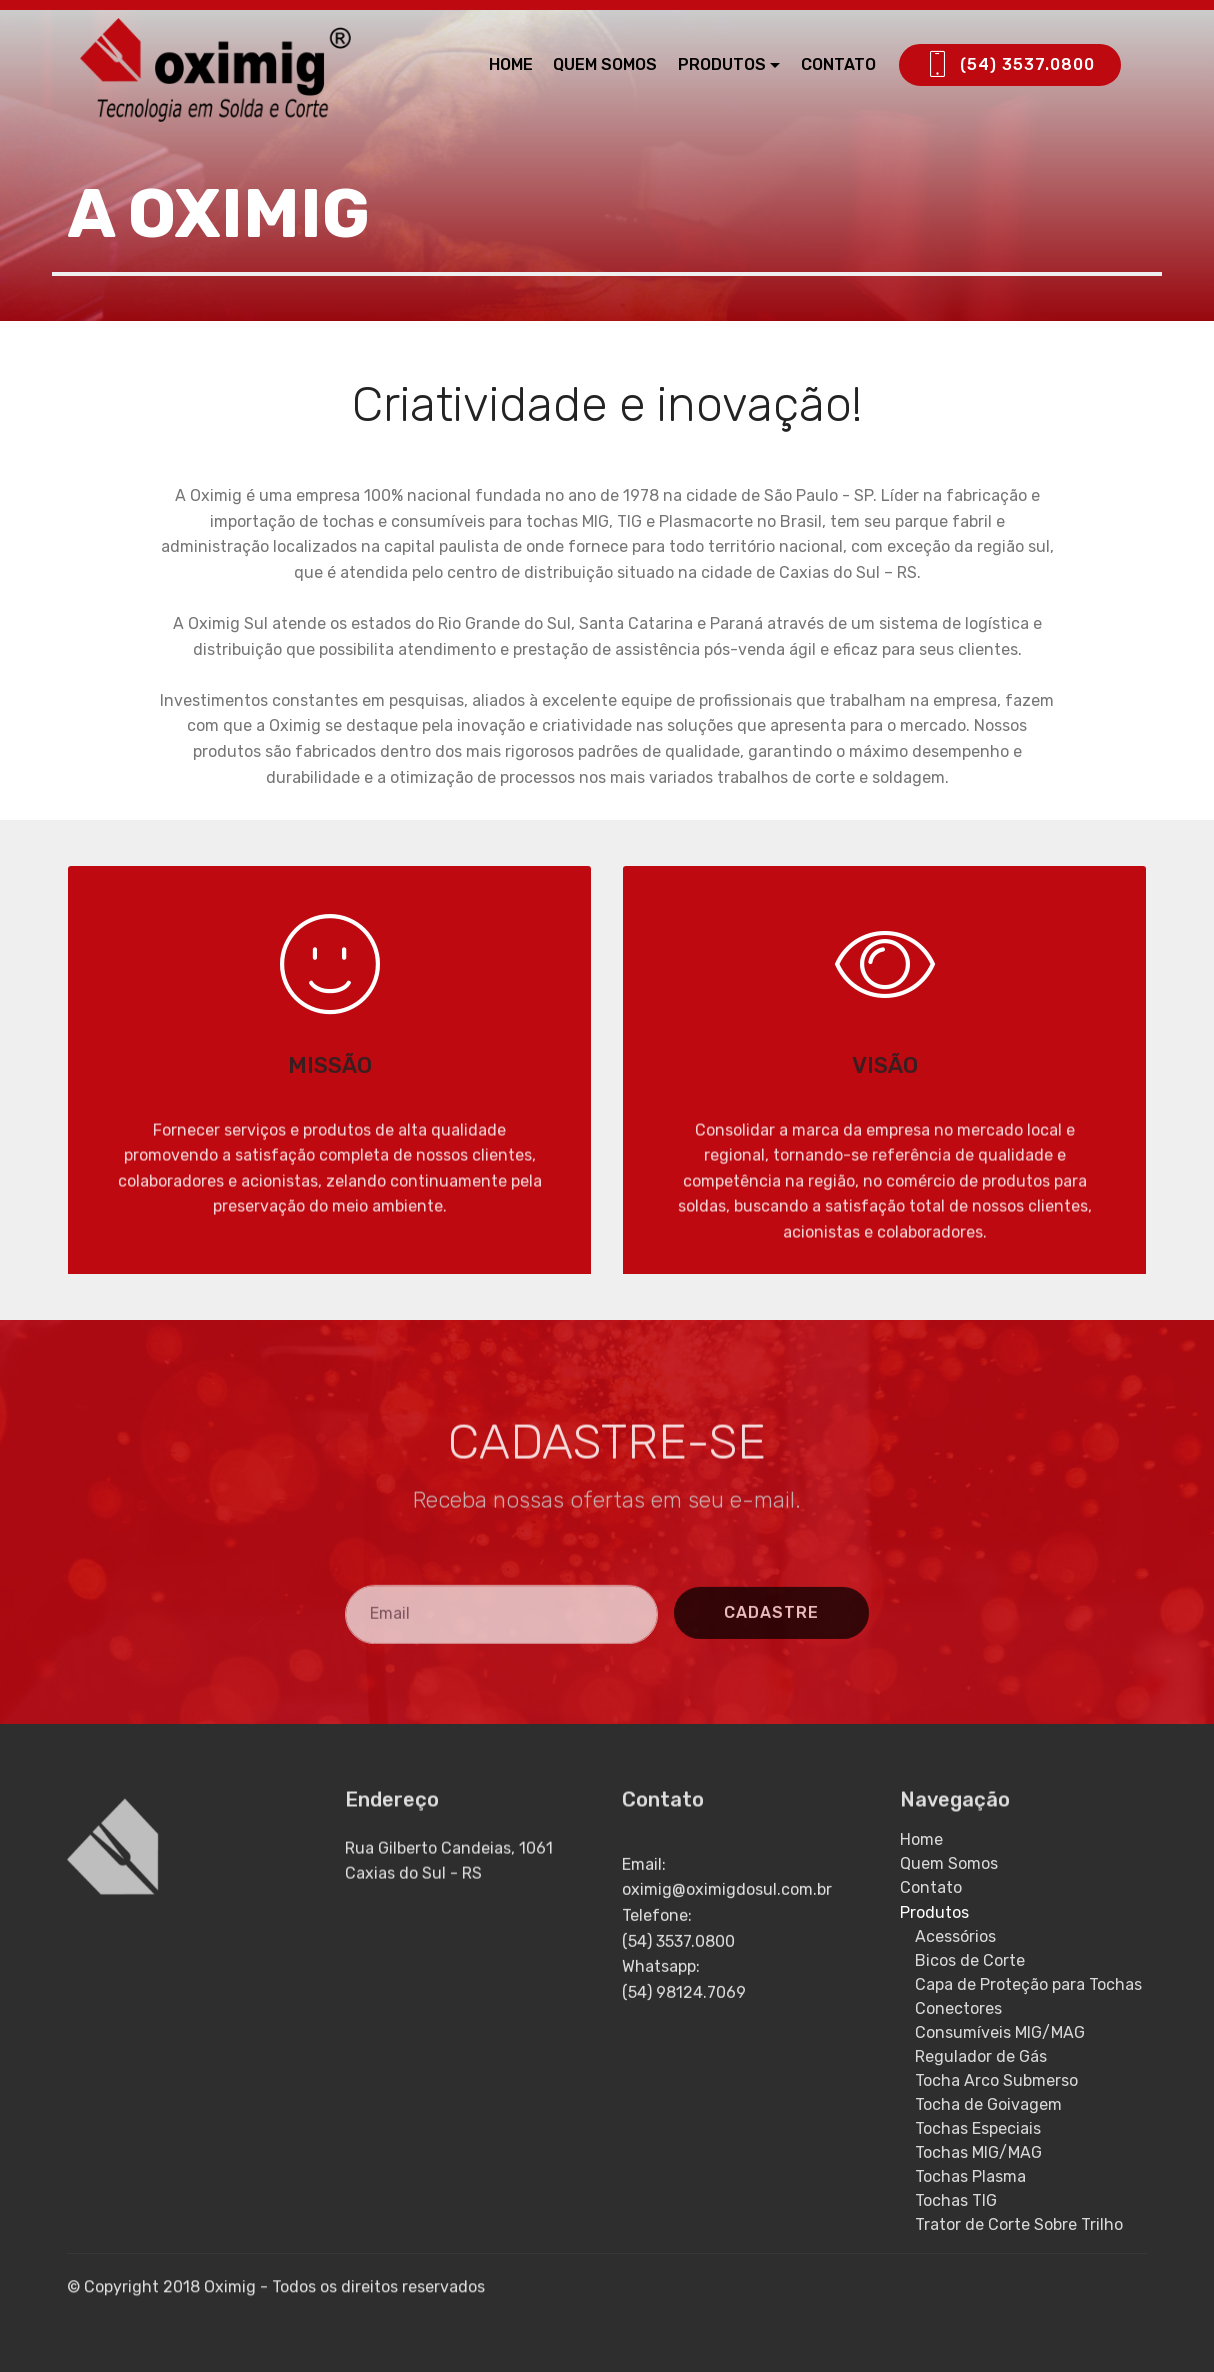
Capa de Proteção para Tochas (1028, 1984)
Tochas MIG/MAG (978, 2152)
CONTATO (838, 64)
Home (921, 1839)
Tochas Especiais (978, 2128)
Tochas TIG (956, 2200)
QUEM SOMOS (605, 64)
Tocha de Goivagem (988, 2104)
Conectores (958, 2008)
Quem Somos (949, 1863)
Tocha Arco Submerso (996, 2080)
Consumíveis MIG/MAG (1000, 2032)
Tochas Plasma (970, 2176)
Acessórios (955, 1936)
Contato (931, 1887)
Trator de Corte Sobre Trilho (1019, 2224)
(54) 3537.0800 (1010, 65)
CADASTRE (771, 1661)
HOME (511, 64)
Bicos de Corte (970, 1960)
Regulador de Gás (981, 2056)
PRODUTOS (722, 64)
